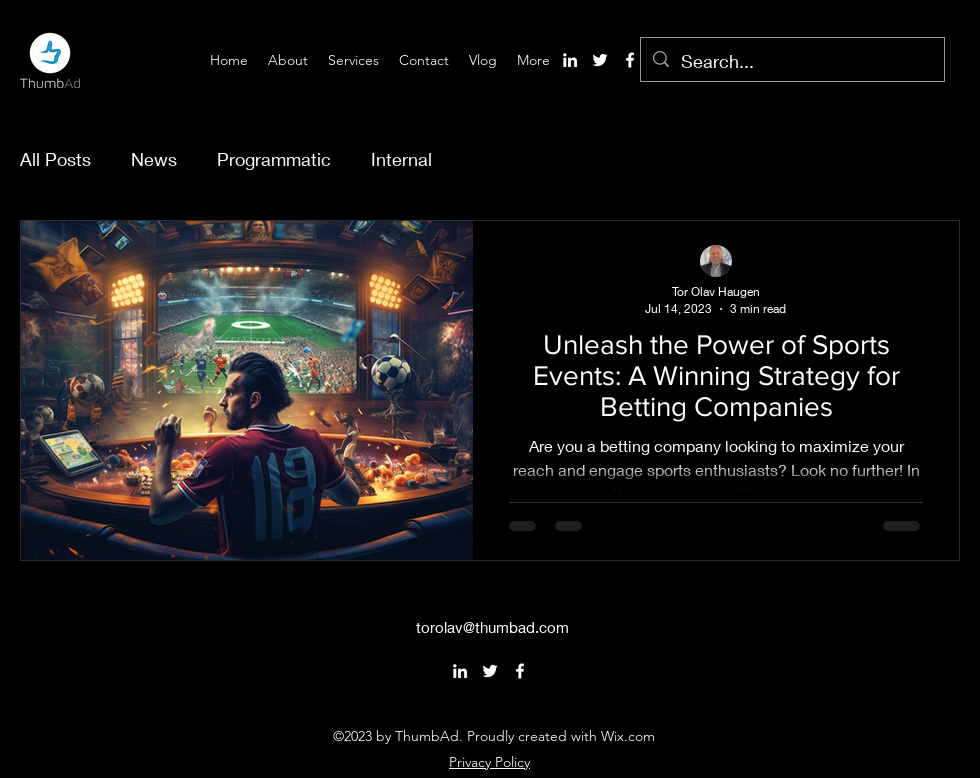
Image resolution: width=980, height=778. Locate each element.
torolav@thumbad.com (492, 627)
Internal (401, 159)
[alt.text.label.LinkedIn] (570, 60)
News (154, 159)
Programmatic (274, 159)
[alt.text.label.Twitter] (600, 60)
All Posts (55, 159)
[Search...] (791, 62)
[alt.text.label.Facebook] (630, 60)
